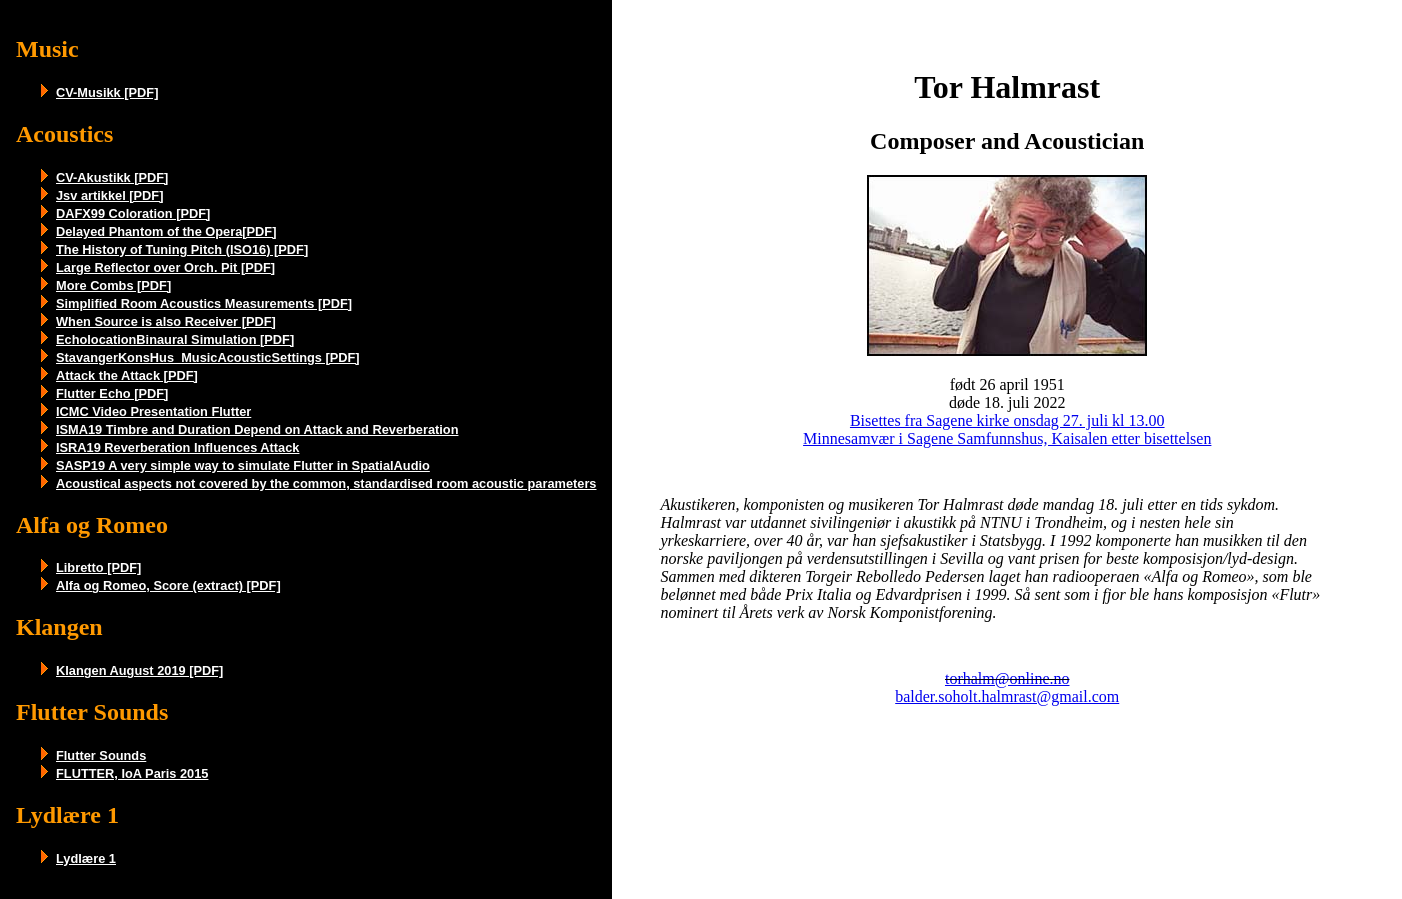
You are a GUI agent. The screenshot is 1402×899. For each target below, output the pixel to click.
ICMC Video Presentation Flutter (153, 411)
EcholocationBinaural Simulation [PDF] (175, 339)
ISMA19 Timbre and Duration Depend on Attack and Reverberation (257, 429)
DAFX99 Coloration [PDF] (133, 213)
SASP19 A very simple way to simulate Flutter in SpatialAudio (243, 465)
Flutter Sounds (101, 755)
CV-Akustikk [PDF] (112, 177)
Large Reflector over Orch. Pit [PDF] (165, 267)
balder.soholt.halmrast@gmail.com (1007, 696)
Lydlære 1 (86, 858)
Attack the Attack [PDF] (127, 375)
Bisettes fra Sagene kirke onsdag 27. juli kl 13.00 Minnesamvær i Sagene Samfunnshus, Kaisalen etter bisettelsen (1007, 429)
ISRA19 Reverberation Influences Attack (177, 447)
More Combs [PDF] (113, 285)
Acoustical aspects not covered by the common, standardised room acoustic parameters (326, 483)
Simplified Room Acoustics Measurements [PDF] (204, 303)
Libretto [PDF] (98, 567)
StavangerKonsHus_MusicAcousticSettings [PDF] (208, 357)
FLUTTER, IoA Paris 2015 (132, 773)
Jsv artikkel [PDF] (109, 195)
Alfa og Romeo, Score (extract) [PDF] (168, 585)
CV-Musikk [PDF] (107, 92)
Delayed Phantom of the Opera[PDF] (166, 231)
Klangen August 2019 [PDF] (139, 670)
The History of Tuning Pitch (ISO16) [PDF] (182, 249)
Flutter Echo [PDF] (112, 393)
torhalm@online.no (1007, 678)
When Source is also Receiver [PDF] (166, 321)
